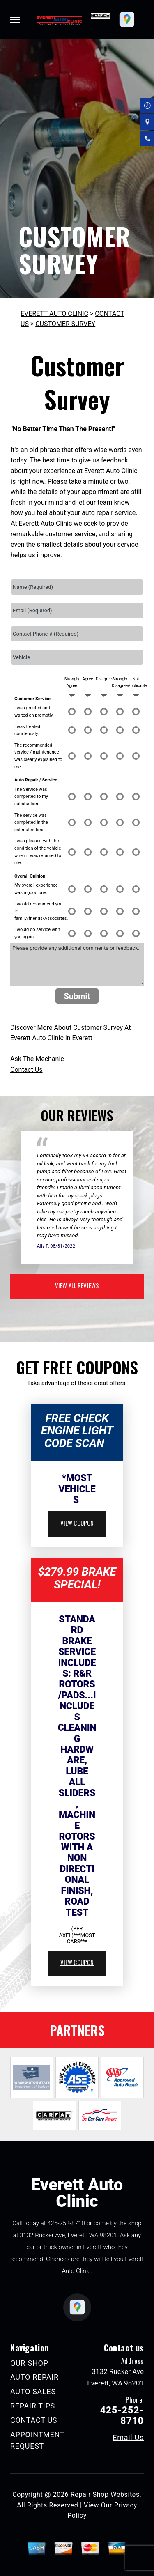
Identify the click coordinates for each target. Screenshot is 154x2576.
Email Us (128, 2437)
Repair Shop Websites (105, 2494)
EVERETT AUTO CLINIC (54, 313)
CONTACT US (33, 2420)
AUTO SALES (33, 2391)
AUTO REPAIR (34, 2377)
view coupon (77, 1522)
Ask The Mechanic (37, 1059)
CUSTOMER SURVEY (65, 324)
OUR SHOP (29, 2363)
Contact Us (26, 1069)
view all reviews (77, 1285)
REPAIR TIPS (32, 2405)
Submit (77, 996)
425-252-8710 (66, 2223)
